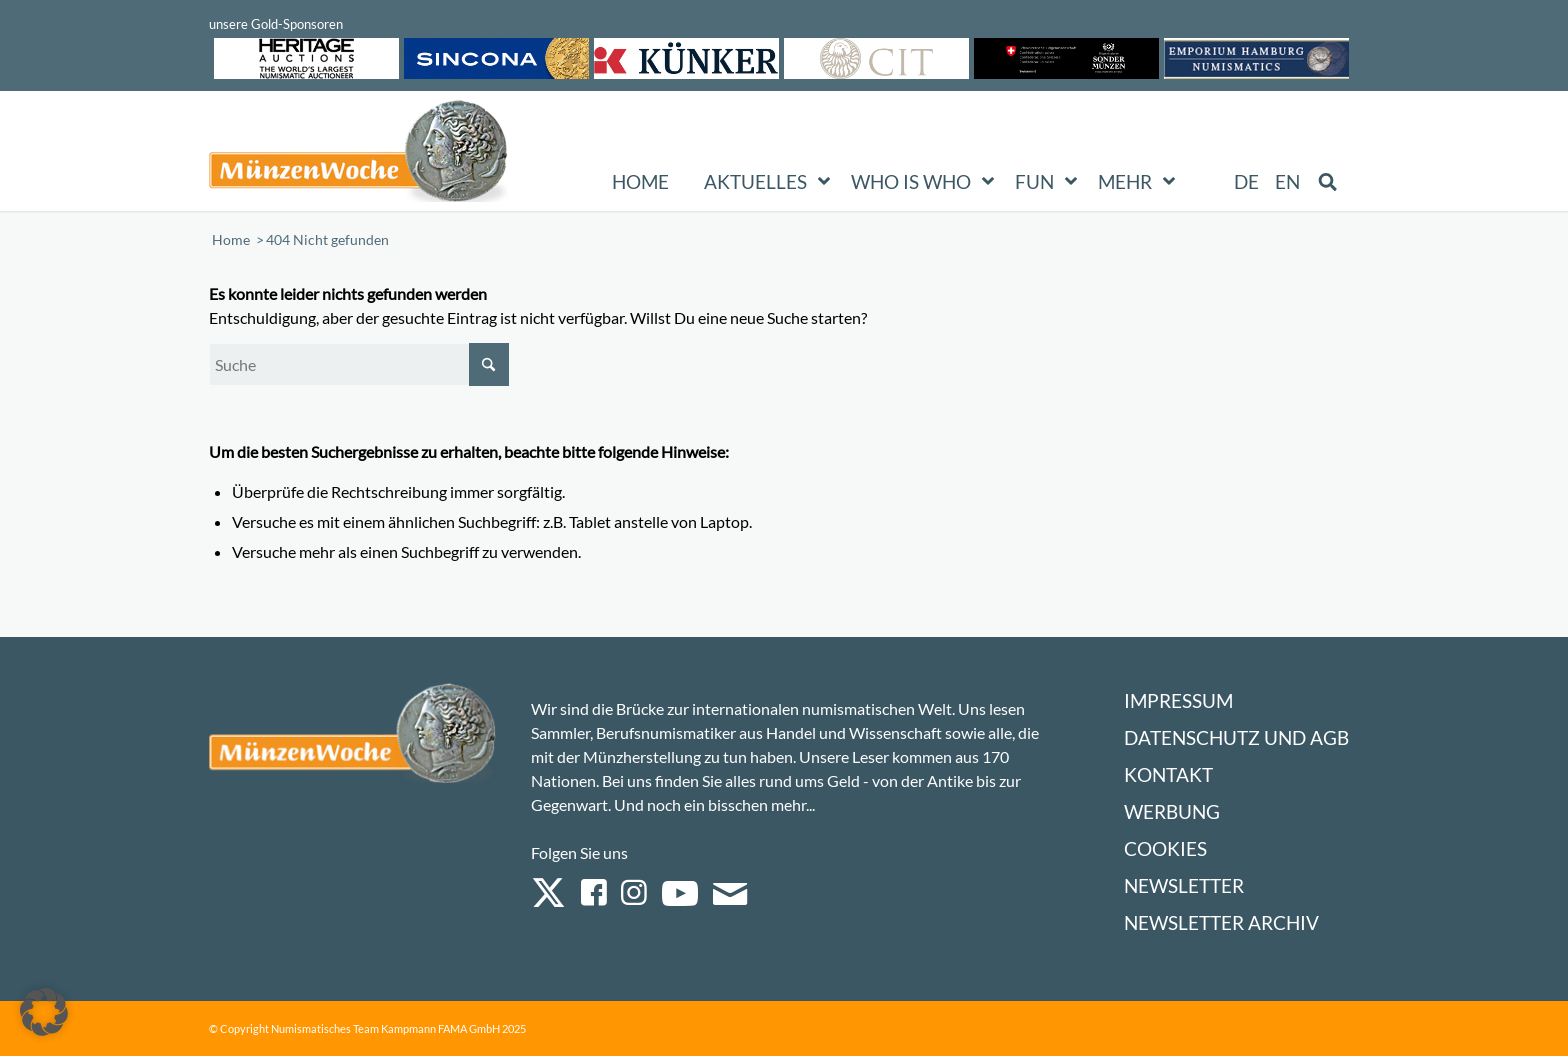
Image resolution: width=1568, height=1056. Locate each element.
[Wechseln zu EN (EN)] (1287, 182)
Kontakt (1168, 774)
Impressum (1178, 700)
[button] (44, 1012)
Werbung (1172, 811)
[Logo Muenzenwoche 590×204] (359, 155)
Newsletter (1184, 885)
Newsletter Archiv (1221, 922)
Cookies (1165, 848)
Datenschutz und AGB (1236, 737)
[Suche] (359, 364)
